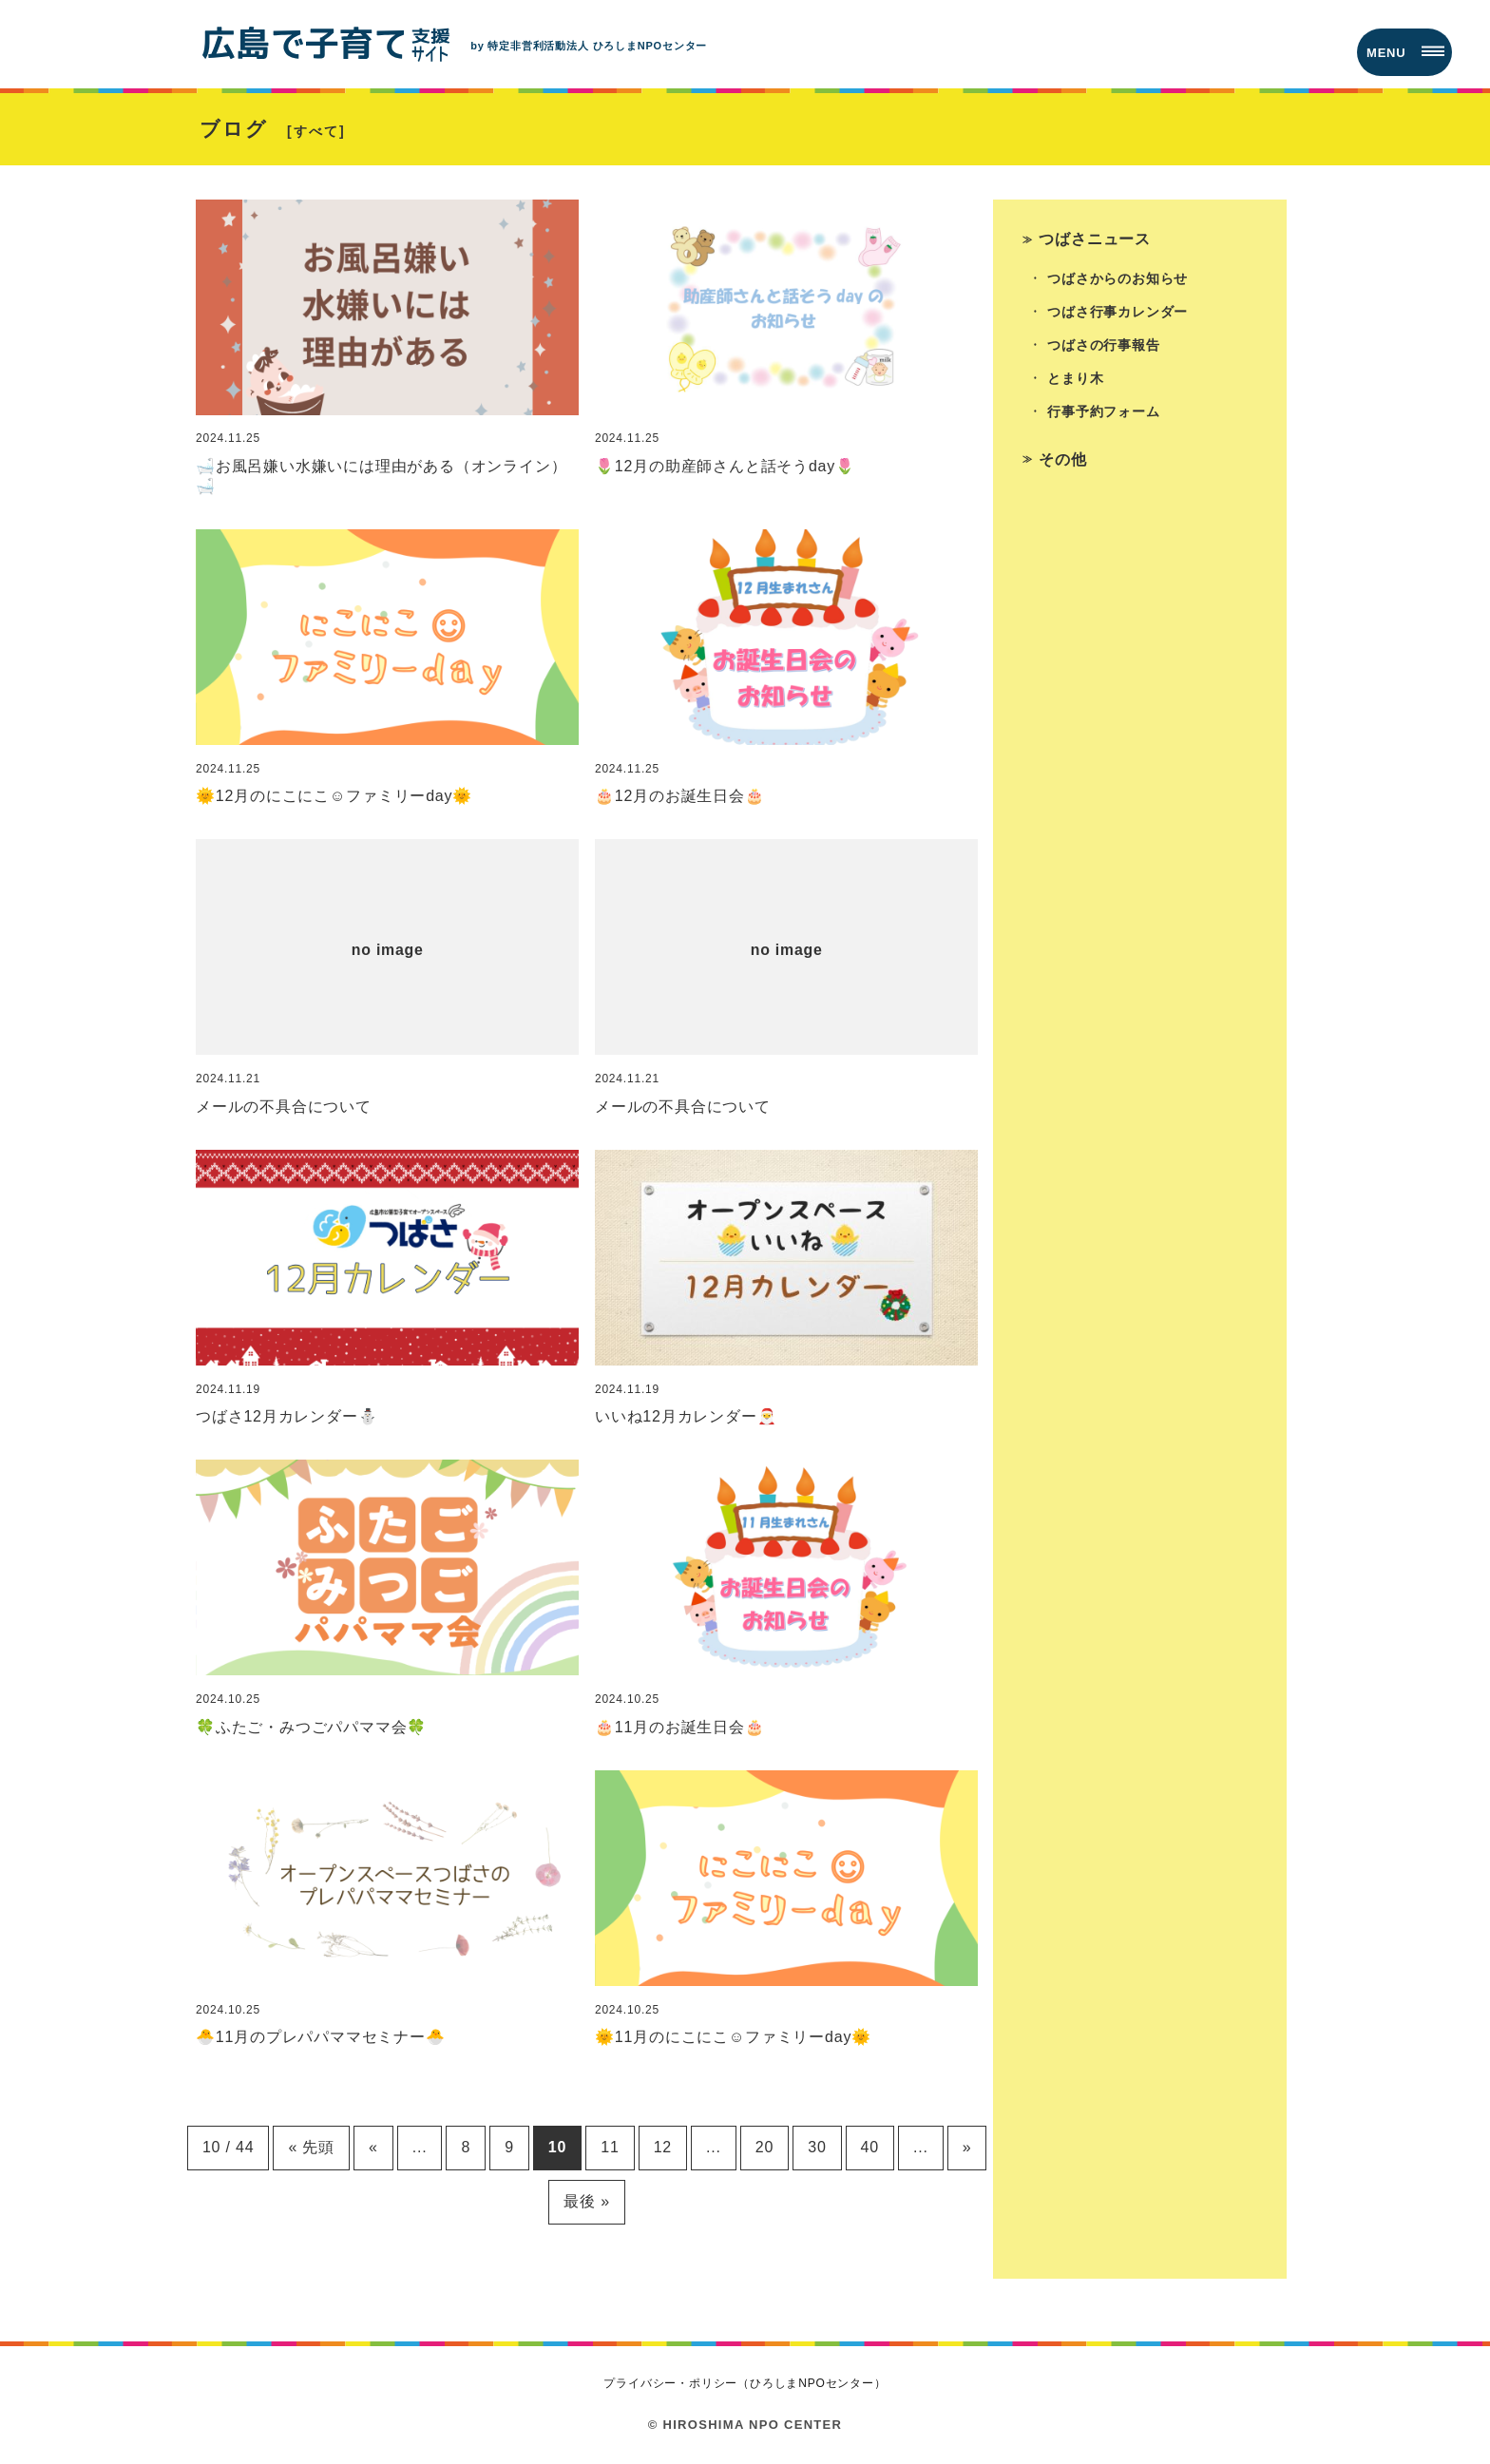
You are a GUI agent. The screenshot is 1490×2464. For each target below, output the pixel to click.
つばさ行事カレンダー (1117, 311)
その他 (1062, 459)
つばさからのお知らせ (1117, 278)
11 (610, 2147)
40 (870, 2147)
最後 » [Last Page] (587, 2201)
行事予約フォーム (1103, 411)
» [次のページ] (967, 2147)
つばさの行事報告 (1103, 345)
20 (764, 2147)
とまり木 (1075, 378)
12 (663, 2147)
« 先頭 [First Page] (311, 2147)
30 (817, 2147)
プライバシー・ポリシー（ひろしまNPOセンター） (744, 2383)
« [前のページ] (373, 2147)
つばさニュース (1095, 239)
